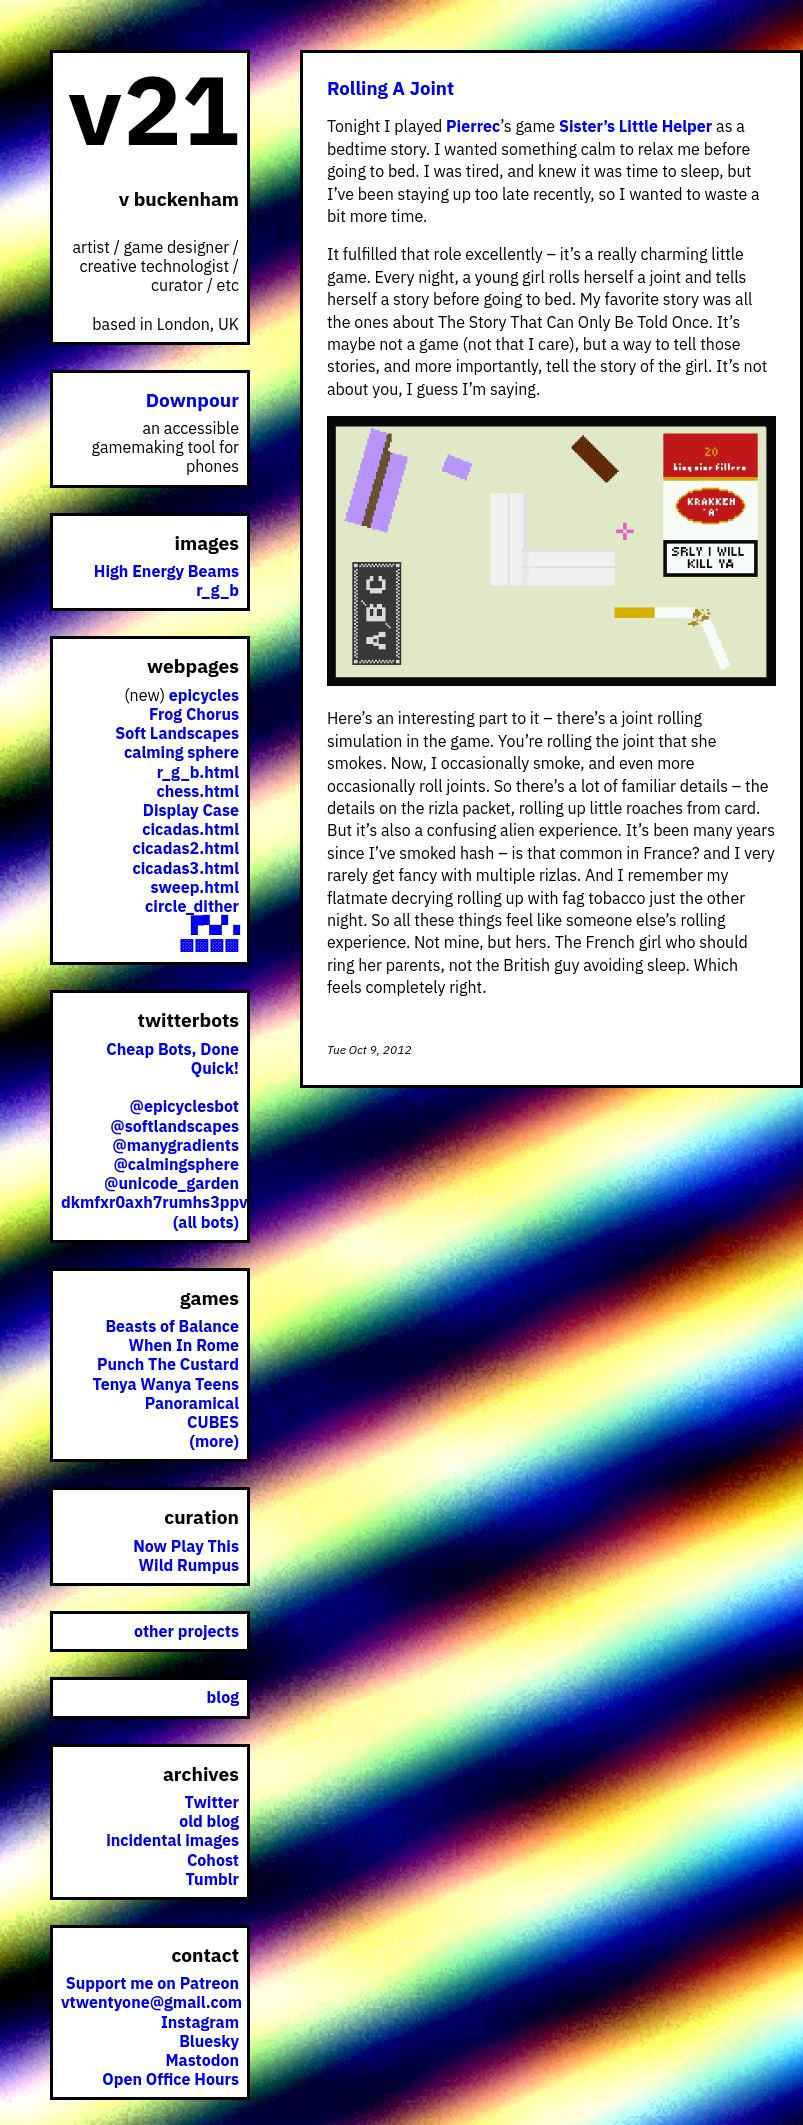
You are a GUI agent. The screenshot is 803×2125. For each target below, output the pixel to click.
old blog (209, 1821)
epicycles (204, 695)
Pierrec (473, 126)
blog (223, 1697)
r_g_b (217, 590)
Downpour (192, 399)
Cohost (213, 1860)
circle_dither (192, 906)
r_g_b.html (198, 772)
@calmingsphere (176, 1164)
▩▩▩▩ (209, 944)
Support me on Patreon (152, 1983)
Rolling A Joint (390, 88)
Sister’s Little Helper (635, 126)
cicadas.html (190, 829)
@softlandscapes (174, 1126)
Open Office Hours (170, 2079)
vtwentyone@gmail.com (151, 2002)
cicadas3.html (186, 868)
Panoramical (192, 1403)
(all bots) (206, 1222)
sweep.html (195, 887)
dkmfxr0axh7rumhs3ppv (154, 1202)
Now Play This (186, 1546)
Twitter (212, 1802)
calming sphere (181, 752)
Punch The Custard (168, 1364)
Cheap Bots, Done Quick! (172, 1058)
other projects (186, 1631)
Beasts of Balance (172, 1326)
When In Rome (184, 1345)
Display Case (191, 810)
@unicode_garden (171, 1183)
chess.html (198, 791)
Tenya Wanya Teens (165, 1384)
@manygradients (175, 1145)
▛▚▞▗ (215, 925)
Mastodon (202, 2060)
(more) (214, 1441)
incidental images (172, 1840)
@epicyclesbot (184, 1106)
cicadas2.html (186, 848)
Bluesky (209, 2041)
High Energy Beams (166, 571)
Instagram (200, 2022)
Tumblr (212, 1879)
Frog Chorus (194, 714)
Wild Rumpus (189, 1565)
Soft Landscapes (177, 733)
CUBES (213, 1422)
